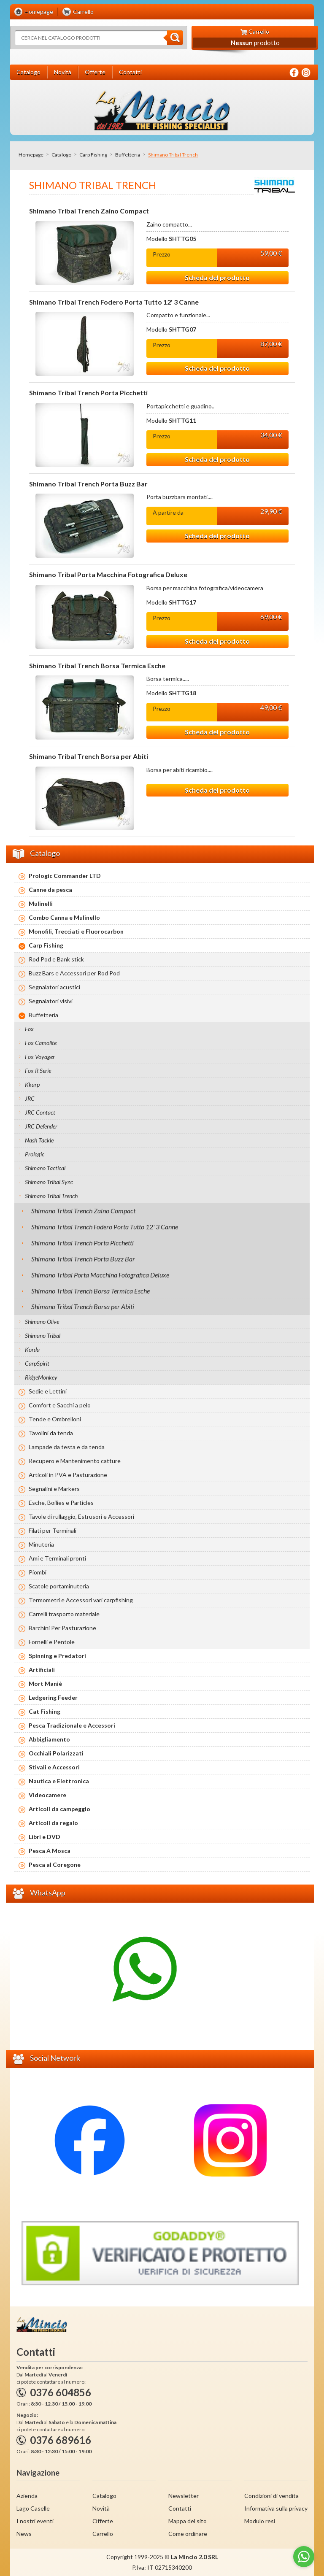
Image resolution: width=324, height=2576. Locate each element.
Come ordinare (187, 2533)
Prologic (34, 1154)
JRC (30, 1098)
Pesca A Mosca (49, 1850)
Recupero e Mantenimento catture (75, 1460)
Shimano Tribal (42, 1335)
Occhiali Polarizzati (56, 1753)
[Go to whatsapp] (303, 2556)
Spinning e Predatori (57, 1655)
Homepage (31, 154)
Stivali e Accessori (54, 1767)
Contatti (179, 2508)
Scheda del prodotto (217, 277)
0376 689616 (60, 2440)
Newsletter (183, 2495)
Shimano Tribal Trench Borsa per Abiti (88, 756)
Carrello (102, 2533)
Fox (29, 1028)
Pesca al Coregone (55, 1864)
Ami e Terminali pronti (57, 1558)
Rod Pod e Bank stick (56, 959)
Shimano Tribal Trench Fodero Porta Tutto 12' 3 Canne (114, 302)
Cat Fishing (44, 1711)
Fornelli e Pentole (52, 1641)
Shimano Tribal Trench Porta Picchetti (88, 393)
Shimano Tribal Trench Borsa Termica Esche (97, 666)
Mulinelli (41, 903)
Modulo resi (259, 2521)
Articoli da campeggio (59, 1808)
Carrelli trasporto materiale (64, 1613)
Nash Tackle (39, 1140)
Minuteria (41, 1544)
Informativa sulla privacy (276, 2508)
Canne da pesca (50, 889)
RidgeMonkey (41, 1377)
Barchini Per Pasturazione (62, 1627)
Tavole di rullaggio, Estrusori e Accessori (81, 1516)
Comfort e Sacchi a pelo (60, 1405)
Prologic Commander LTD (65, 875)
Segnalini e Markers (54, 1488)
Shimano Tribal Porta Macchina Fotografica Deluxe (108, 574)
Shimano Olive (42, 1321)
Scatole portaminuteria (59, 1586)
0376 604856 (60, 2392)
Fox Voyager (40, 1056)
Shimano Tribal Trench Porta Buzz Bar (88, 484)
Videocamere (47, 1794)
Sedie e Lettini (48, 1391)
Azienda (27, 2495)
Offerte (102, 2521)
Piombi (37, 1572)
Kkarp (32, 1084)
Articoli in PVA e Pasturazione (68, 1474)
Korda (32, 1349)
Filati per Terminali (52, 1530)
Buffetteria (127, 154)
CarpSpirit (37, 1363)
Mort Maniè (45, 1683)
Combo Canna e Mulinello (64, 917)
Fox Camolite (41, 1042)
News (24, 2533)
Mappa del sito (187, 2521)
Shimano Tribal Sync (49, 1181)
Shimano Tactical (45, 1168)
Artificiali (42, 1669)
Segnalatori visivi (51, 1000)
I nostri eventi (35, 2521)
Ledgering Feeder (53, 1697)
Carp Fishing (93, 154)
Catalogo (61, 154)
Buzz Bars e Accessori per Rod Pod (74, 973)
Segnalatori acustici (54, 987)
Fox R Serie (38, 1070)
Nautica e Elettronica (59, 1781)
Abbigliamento (49, 1739)
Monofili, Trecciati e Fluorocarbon (76, 931)
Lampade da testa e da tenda (67, 1446)
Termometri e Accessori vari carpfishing (81, 1600)
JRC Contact (40, 1112)
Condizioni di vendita (271, 2495)
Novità (101, 2508)
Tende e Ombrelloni (55, 1419)
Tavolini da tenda (51, 1433)
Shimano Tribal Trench (51, 1195)
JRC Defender (41, 1126)
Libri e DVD (44, 1836)
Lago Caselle (33, 2508)
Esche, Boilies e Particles (61, 1502)
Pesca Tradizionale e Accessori (72, 1725)
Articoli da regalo (53, 1822)
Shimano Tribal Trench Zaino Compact (89, 211)
